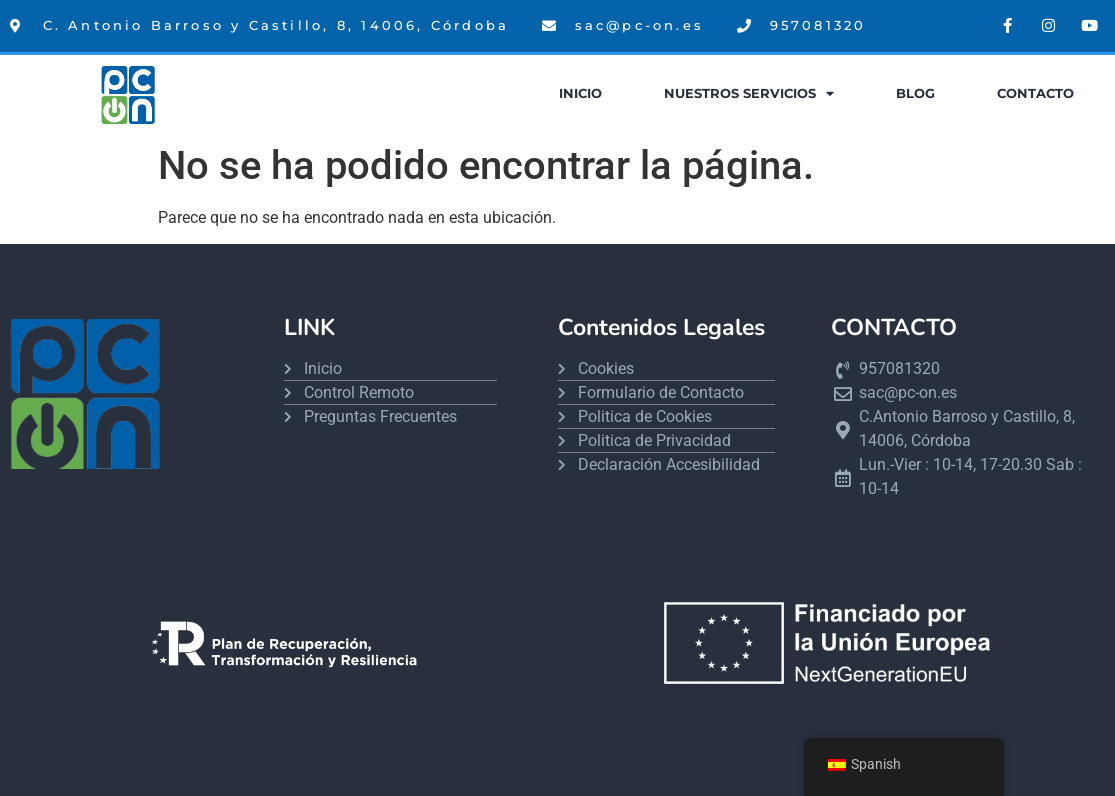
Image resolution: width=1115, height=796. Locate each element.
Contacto (1035, 93)
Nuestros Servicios (749, 94)
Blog (915, 93)
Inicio (580, 93)
